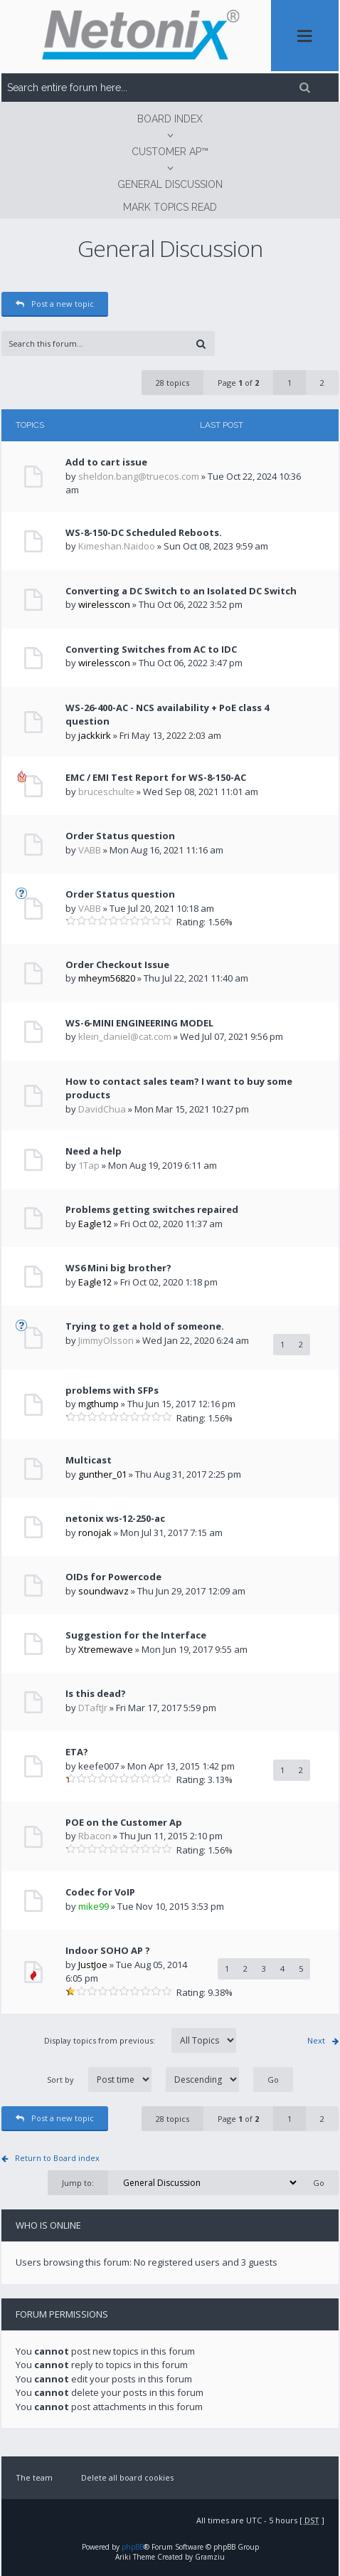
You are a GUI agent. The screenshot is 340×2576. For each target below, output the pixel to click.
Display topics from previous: (140, 2040)
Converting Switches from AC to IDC (151, 649)
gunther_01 (102, 1474)
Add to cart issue (106, 462)
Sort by (143, 2079)
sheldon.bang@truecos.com (138, 476)
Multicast (88, 1459)
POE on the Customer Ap (123, 1822)
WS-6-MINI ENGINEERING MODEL (139, 1022)
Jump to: (78, 2182)
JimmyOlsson (106, 1340)
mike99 (93, 1906)
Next (316, 2040)
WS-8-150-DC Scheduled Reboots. (143, 532)
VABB (89, 849)
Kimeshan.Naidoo (116, 546)
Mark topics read (170, 207)
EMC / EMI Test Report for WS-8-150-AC (155, 777)
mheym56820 (106, 978)
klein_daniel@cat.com (124, 1036)
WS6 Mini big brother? (118, 1267)
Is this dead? (95, 1693)
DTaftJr (92, 1707)
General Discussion (170, 184)
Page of (238, 382)
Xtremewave (105, 1649)
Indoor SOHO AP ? (107, 1950)
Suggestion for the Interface (135, 1635)
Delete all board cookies (127, 2477)
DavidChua (102, 1109)
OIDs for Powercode (113, 1576)
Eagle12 (95, 1223)
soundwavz (103, 1590)
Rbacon (94, 1835)
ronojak (95, 1532)
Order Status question (120, 835)
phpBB (133, 2547)
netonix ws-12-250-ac (115, 1518)
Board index (170, 119)
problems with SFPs (112, 1390)
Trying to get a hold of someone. (144, 1326)
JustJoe (92, 1964)
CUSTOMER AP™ (170, 151)
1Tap (89, 1165)
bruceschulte (106, 791)
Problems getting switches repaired (151, 1209)
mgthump (98, 1403)
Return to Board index (57, 2157)
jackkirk (94, 735)
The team (34, 2477)
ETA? (76, 1751)
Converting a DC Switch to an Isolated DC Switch (181, 590)
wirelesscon (104, 604)
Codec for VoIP (100, 1892)
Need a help (93, 1151)
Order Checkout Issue (117, 964)
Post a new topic (55, 303)
